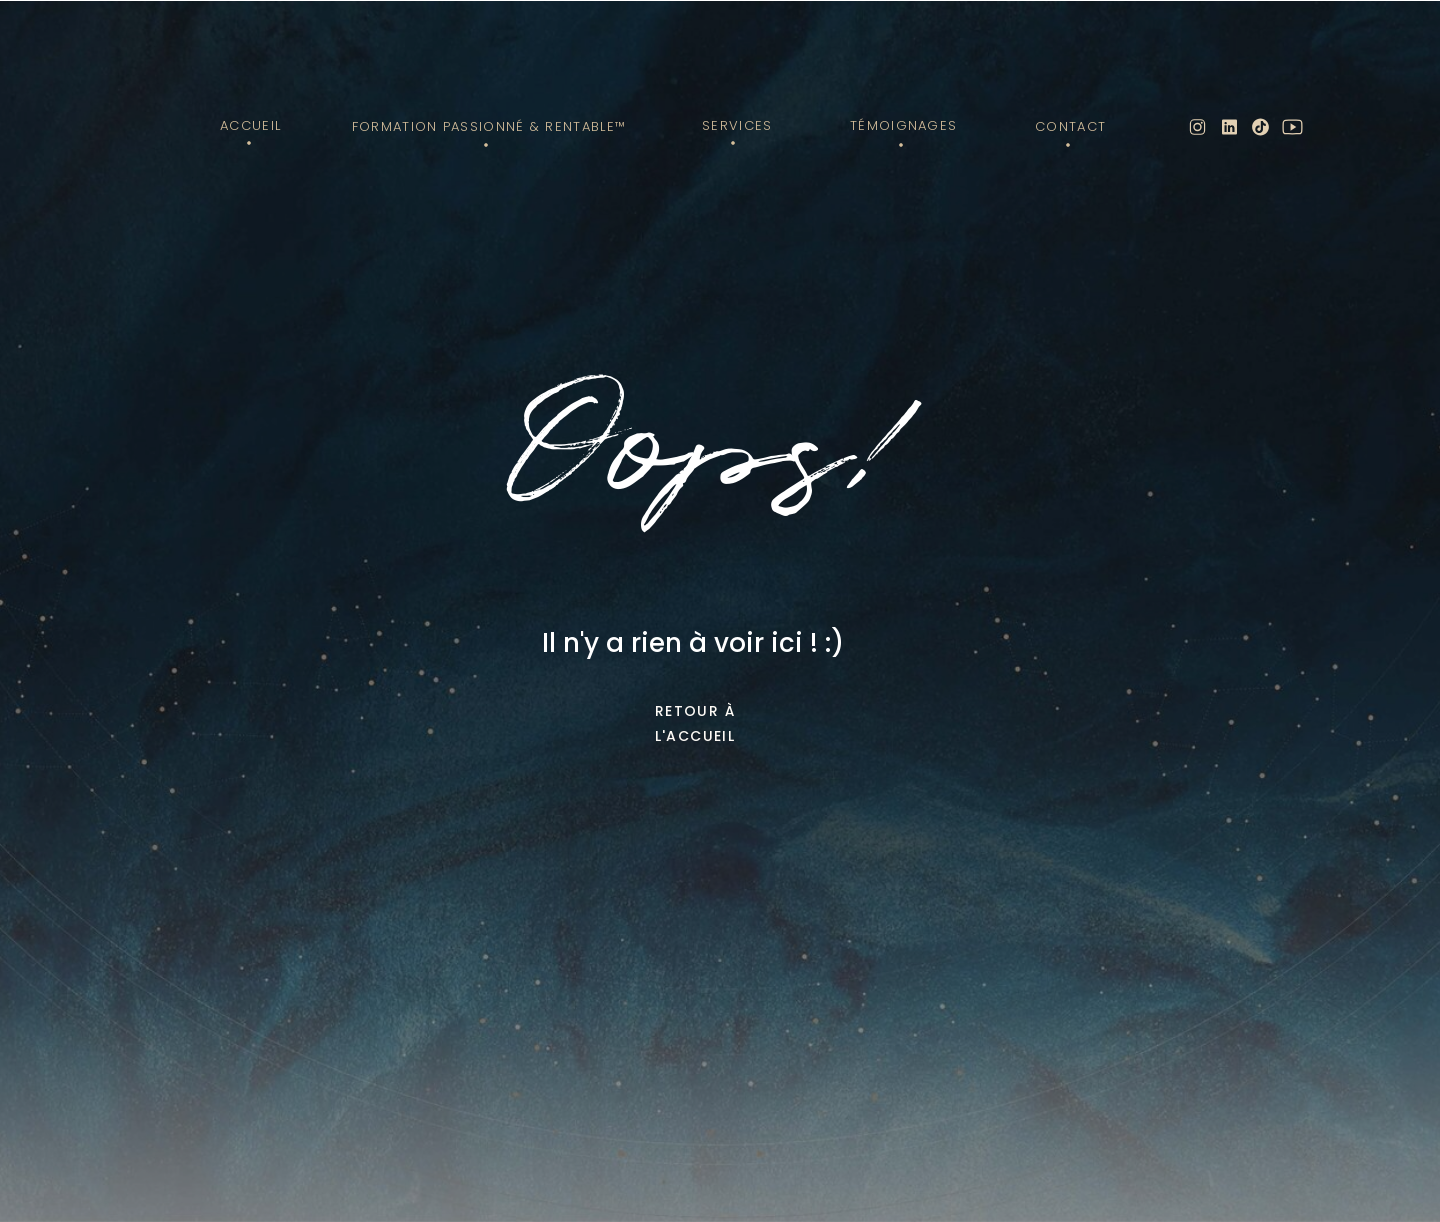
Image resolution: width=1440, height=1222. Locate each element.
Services (737, 125)
